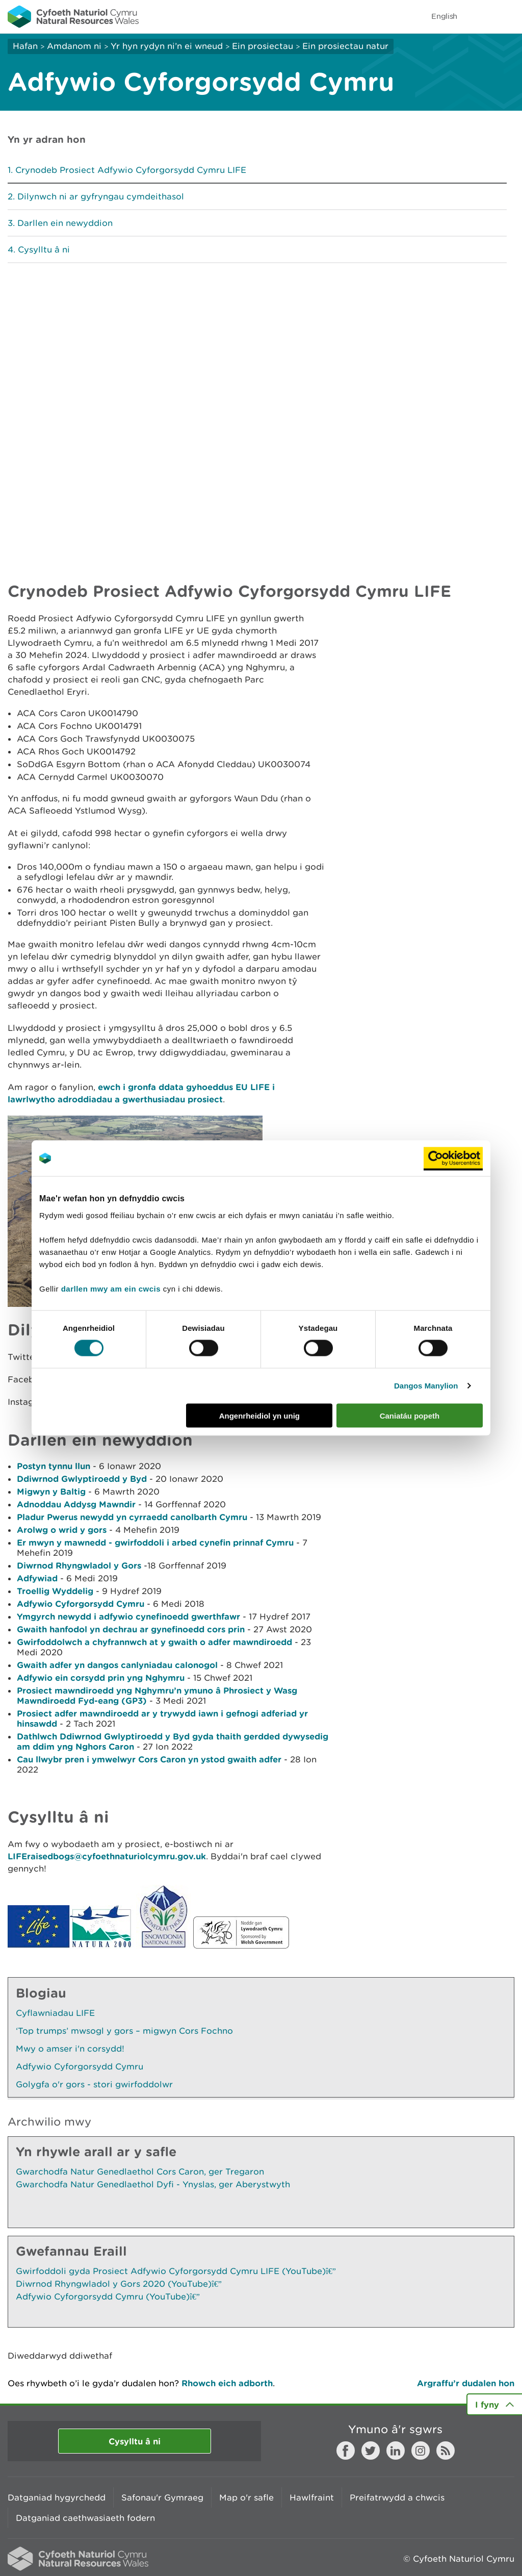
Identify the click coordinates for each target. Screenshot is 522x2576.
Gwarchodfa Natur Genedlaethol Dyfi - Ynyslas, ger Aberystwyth (153, 2184)
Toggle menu (507, 16)
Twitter (370, 2450)
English (444, 16)
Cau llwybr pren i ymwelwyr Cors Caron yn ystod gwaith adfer (149, 1759)
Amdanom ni (74, 46)
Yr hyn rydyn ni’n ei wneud (167, 46)
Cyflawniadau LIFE (55, 2013)
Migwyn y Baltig (51, 1491)
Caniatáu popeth (410, 1415)
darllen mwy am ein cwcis (111, 1288)
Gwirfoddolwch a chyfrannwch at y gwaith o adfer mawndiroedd (154, 1642)
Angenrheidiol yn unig (259, 1415)
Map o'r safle (246, 2497)
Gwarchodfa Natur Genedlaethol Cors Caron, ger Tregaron (140, 2171)
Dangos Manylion (426, 1385)
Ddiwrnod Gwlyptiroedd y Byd (82, 1478)
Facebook (345, 2450)
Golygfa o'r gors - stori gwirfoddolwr (94, 2084)
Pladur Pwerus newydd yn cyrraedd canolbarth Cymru (132, 1517)
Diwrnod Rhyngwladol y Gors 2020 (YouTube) (119, 2284)
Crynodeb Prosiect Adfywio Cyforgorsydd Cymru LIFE (130, 170)
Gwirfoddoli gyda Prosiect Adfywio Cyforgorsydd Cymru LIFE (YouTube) (176, 2271)
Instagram (420, 2450)
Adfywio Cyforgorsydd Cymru (80, 1603)
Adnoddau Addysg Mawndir (76, 1504)
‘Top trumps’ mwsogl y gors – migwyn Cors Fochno (124, 2031)
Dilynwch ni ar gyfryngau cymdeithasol (100, 196)
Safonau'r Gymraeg (162, 2497)
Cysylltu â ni (44, 249)
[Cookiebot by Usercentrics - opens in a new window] (453, 1158)
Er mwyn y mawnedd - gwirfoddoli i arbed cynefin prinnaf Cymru (155, 1542)
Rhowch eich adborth (227, 2383)
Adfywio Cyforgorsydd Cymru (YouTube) (108, 2296)
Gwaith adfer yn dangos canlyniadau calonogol (117, 1665)
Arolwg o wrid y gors (62, 1529)
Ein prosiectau (262, 46)
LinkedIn (395, 2450)
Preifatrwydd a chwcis (397, 2497)
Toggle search (479, 16)
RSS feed (445, 2450)
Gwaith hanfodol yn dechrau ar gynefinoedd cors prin (131, 1629)
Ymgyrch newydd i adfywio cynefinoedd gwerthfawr (128, 1616)
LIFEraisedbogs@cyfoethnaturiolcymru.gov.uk (107, 1856)
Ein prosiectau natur (345, 46)
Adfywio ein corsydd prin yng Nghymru (101, 1677)
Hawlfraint (312, 2497)
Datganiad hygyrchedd (57, 2497)
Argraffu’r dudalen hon (465, 2383)
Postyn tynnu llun (53, 1466)
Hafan (25, 46)
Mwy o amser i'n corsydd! (70, 2048)
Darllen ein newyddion (65, 223)
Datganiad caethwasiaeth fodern (85, 2518)
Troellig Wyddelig (55, 1591)
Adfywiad (37, 1578)
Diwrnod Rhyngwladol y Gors (79, 1565)
